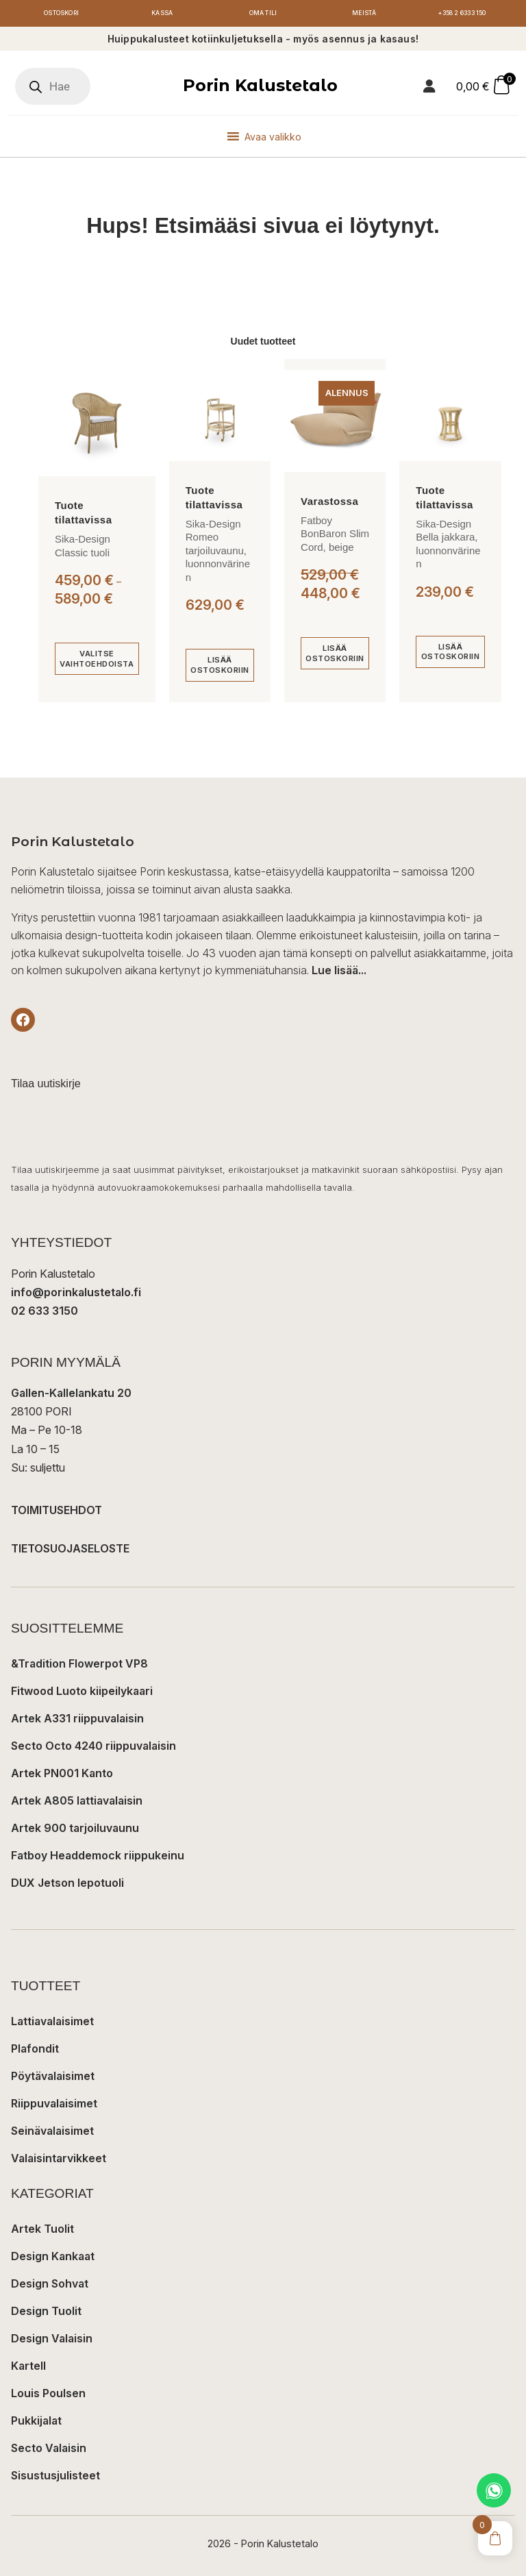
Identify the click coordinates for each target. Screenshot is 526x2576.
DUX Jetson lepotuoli (67, 1885)
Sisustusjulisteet (55, 2477)
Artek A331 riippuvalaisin (77, 1720)
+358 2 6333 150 (465, 14)
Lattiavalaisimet (52, 2023)
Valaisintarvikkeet (58, 2160)
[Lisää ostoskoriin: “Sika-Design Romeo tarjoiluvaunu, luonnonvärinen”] (220, 667)
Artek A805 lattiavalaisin (76, 1802)
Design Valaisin (51, 2340)
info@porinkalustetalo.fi (76, 1293)
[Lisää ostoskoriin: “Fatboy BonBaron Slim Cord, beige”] (335, 655)
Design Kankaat (53, 2258)
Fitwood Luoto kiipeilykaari (82, 1693)
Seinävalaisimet (52, 2133)
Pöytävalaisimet (53, 2078)
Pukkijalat (36, 2422)
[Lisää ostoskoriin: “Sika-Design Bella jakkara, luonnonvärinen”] (450, 654)
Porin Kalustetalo (260, 87)
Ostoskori (61, 14)
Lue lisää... (339, 972)
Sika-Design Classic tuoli (82, 547)
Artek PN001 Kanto (62, 1775)
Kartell (28, 2368)
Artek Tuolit (42, 2231)
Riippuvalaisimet (54, 2105)
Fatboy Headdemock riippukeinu (97, 1857)
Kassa (162, 14)
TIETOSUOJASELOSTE (70, 1550)
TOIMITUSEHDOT (56, 1512)
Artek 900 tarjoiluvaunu (75, 1830)
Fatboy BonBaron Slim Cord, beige (335, 535)
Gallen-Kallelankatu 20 (71, 1395)
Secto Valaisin (48, 2450)
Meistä (363, 14)
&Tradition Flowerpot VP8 (79, 1665)
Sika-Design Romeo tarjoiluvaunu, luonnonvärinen (218, 551)
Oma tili (262, 14)
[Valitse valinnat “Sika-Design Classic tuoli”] (97, 661)
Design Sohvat (49, 2285)
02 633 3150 (44, 1313)
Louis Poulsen (48, 2395)
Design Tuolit (46, 2313)
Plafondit (35, 2050)
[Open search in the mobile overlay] (52, 88)
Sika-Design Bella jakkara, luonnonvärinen (448, 545)
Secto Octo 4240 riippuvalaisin (93, 1748)
